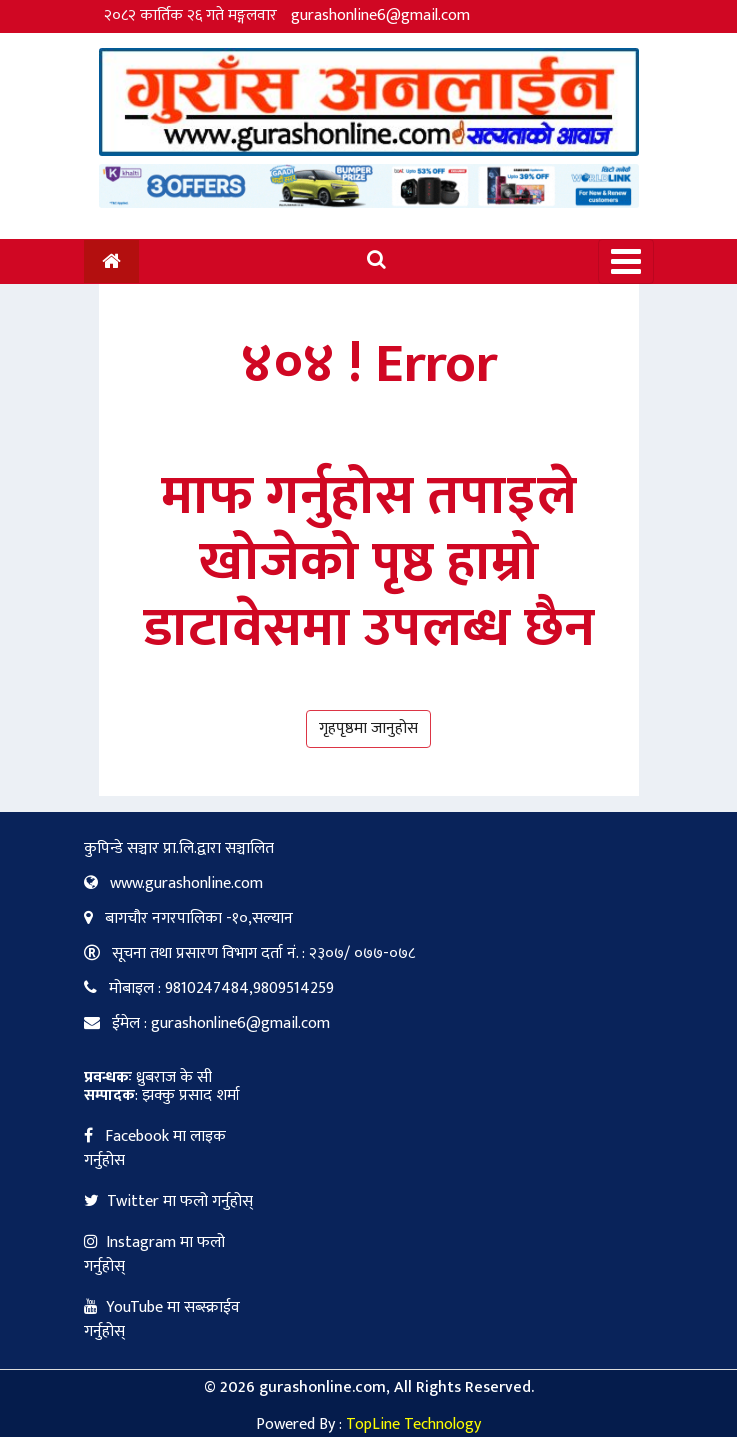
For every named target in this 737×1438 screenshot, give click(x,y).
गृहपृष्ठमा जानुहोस (368, 728)
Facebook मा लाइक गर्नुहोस (155, 1148)
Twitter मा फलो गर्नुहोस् (168, 1201)
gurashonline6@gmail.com (380, 15)
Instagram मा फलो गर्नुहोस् (154, 1254)
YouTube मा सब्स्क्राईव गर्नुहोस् (162, 1319)
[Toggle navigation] (626, 261)
